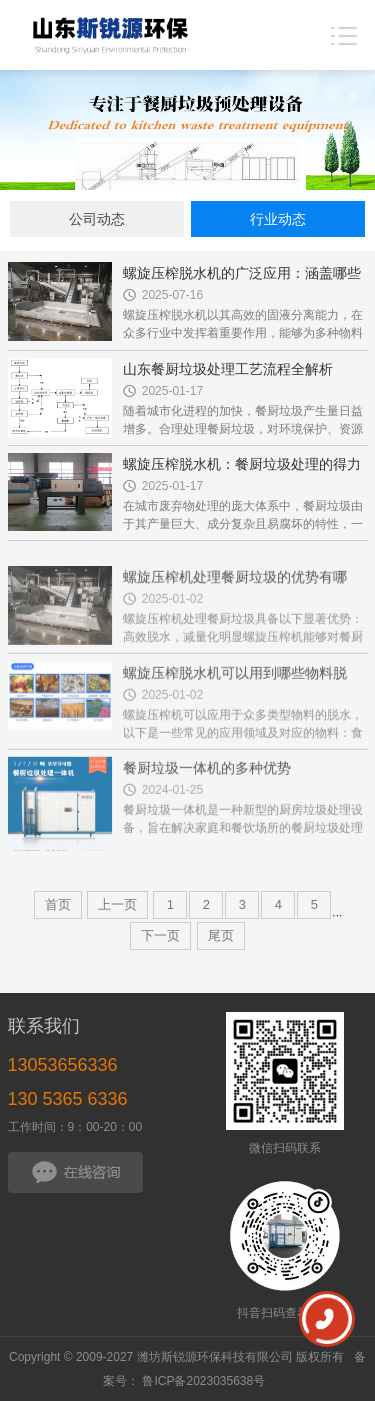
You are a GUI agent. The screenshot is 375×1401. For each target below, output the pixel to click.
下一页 (160, 935)
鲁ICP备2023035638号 (203, 1381)
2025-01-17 (172, 391)
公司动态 (97, 219)
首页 (58, 904)
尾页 (221, 935)
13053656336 (63, 1065)
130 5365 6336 (68, 1099)
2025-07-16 (172, 295)
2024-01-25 (172, 807)
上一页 (117, 904)
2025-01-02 (172, 617)
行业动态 (278, 219)
